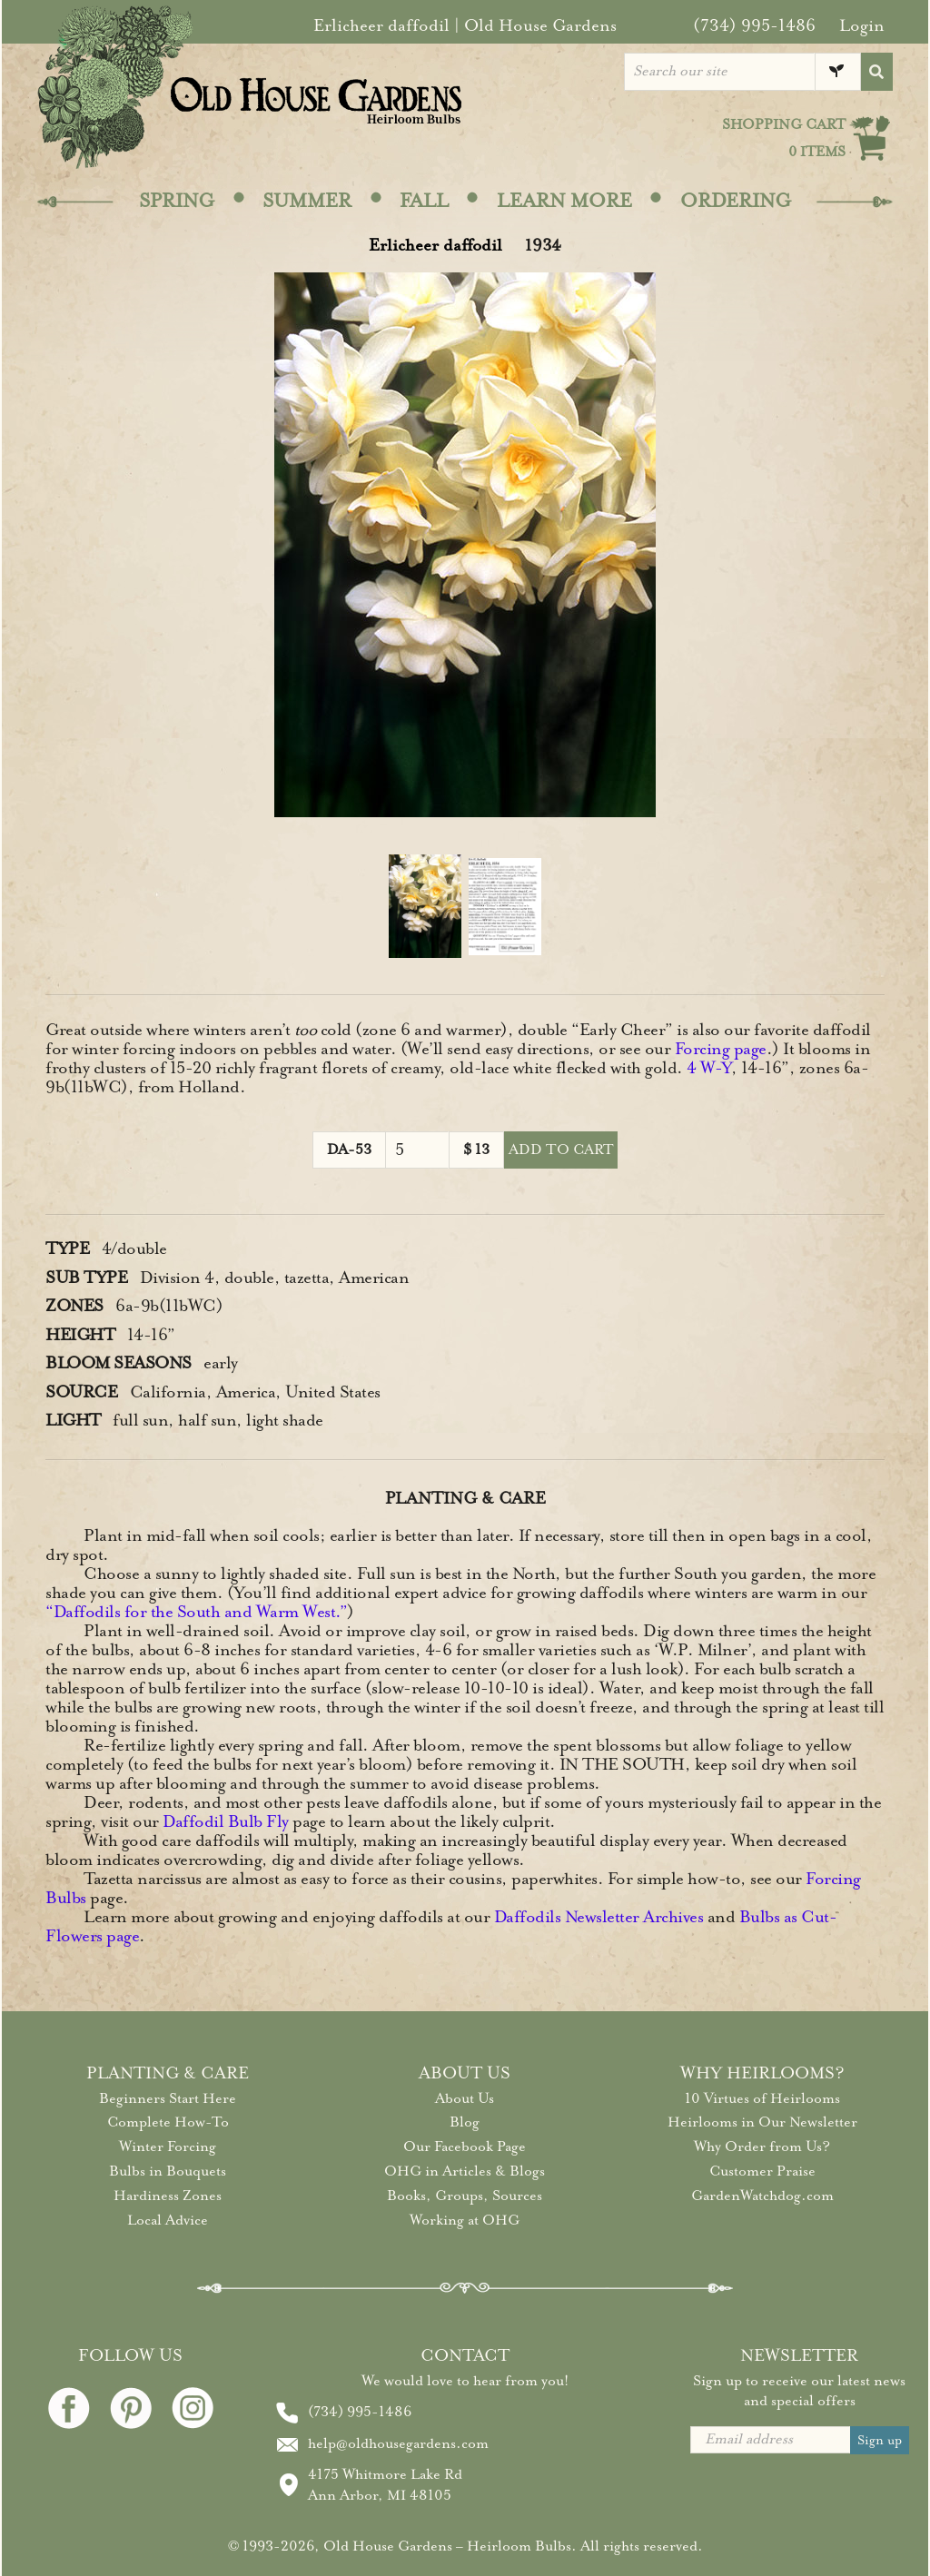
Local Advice (167, 2220)
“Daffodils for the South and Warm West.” (196, 1612)
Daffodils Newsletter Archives (599, 1917)
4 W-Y (709, 1068)
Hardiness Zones (168, 2195)
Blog (465, 2122)
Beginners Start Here (167, 2098)
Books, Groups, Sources (464, 2195)
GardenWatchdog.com (762, 2195)
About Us (464, 2098)
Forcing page (721, 1049)
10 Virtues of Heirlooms (762, 2098)
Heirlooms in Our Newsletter (762, 2122)
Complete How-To (168, 2122)
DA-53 (349, 1149)
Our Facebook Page (464, 2146)
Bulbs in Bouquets (167, 2171)
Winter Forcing (167, 2146)
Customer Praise (762, 2171)
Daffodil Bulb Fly (226, 1821)
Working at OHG (464, 2220)
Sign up (879, 2440)
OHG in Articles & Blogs (464, 2171)
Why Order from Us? (762, 2146)
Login (862, 25)
